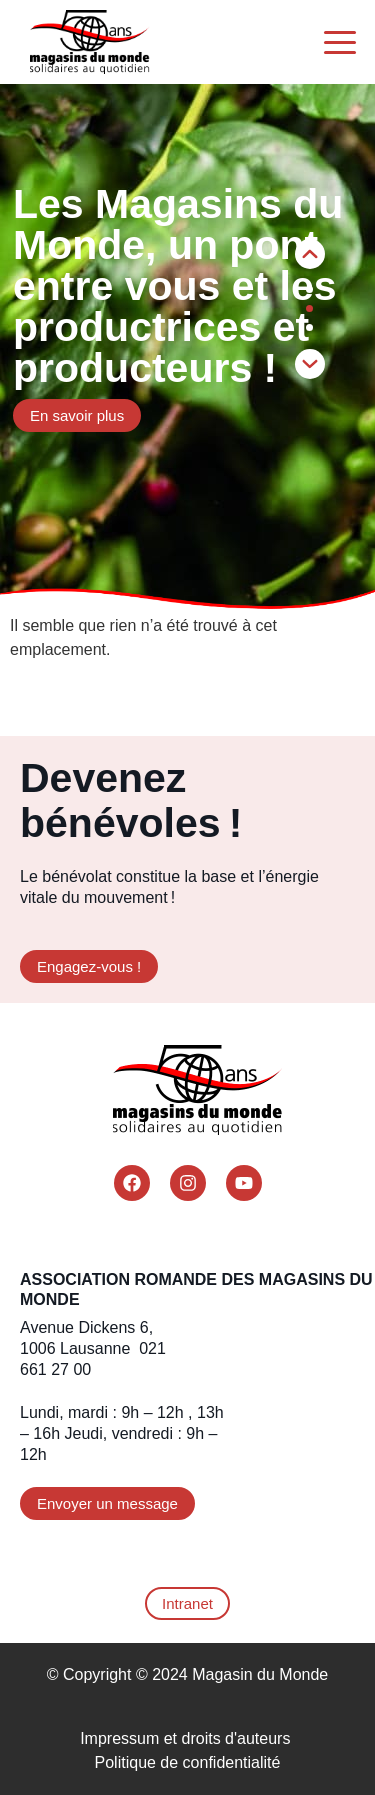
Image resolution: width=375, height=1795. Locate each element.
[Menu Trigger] (340, 42)
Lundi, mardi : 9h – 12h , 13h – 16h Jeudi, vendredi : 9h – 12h (122, 1433)
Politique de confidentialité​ (188, 1762)
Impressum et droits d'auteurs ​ (187, 1738)
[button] (310, 364)
